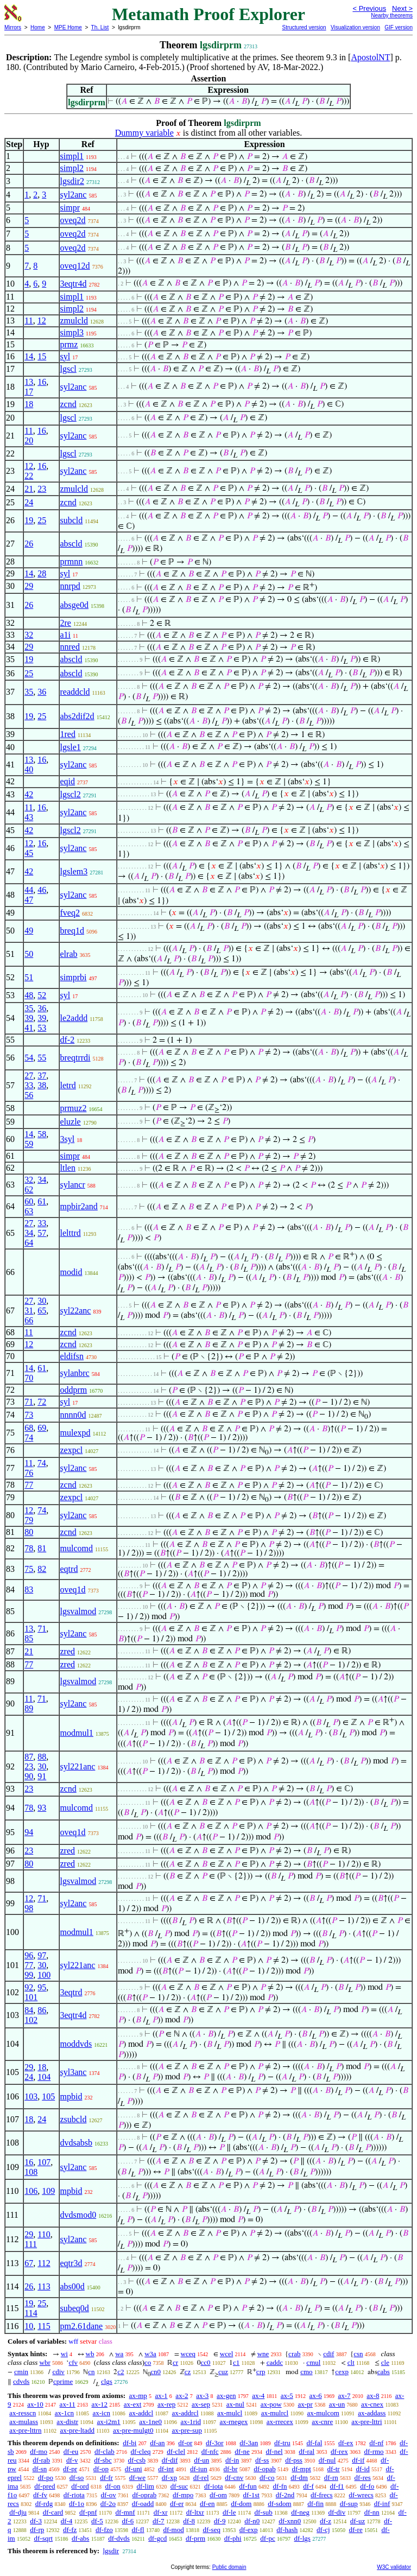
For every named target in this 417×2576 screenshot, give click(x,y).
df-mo (38, 2451)
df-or (185, 2443)
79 (28, 1520)
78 (28, 1548)
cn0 (155, 2372)
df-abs (81, 2538)
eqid (67, 781)
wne (263, 2354)
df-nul (327, 2460)
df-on (113, 2486)
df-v (72, 2460)
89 (28, 1708)
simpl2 (72, 168)
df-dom (241, 2503)
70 (28, 1377)
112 (43, 2263)
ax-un (337, 2404)
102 (30, 2020)
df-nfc (210, 2451)
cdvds (21, 2381)
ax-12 (99, 2404)
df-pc (267, 2538)
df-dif (170, 2460)
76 (28, 1472)
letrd (68, 1085)
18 (28, 404)
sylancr (72, 1184)
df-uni (133, 2469)
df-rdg (44, 2503)
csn (358, 2354)
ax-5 (287, 2395)
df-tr (333, 2469)
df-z (325, 2521)
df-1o (76, 2503)
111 (30, 2244)
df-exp (248, 2530)
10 (28, 2326)
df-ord (80, 2486)
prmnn (71, 561)
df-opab (264, 2469)
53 (41, 1027)
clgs (106, 2381)
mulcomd (76, 1548)
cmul (313, 2362)
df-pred (44, 2486)
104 (43, 2077)
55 (41, 1057)
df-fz (70, 2530)
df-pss (293, 2460)
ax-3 (202, 2395)
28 (41, 573)
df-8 (189, 2521)
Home (37, 27)
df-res (362, 2477)
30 (41, 1300)
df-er (177, 2503)
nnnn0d (73, 1414)
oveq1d (73, 1589)
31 (28, 1310)
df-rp (37, 2530)
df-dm (299, 2477)
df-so (77, 2477)
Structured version (304, 27)
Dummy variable (144, 132)
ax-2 (181, 2395)
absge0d (74, 605)
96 (28, 1955)
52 (41, 995)
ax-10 (35, 2404)
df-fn (280, 2486)
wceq (188, 2354)
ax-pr (305, 2404)
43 (28, 817)
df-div (336, 2512)
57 (41, 1233)
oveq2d (73, 220)
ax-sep (201, 2404)
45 (28, 853)
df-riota (74, 2495)
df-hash (287, 2530)
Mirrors (12, 27)
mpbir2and (79, 1206)
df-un (201, 2460)
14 (28, 356)
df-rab (41, 2460)
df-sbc (103, 2460)
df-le (229, 2512)
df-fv (40, 2495)
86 (41, 2010)
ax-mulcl (229, 2413)
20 (28, 440)
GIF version (398, 27)
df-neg (300, 2512)
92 (28, 1987)
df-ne (242, 2451)
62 (28, 1189)
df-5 (97, 2521)
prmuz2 (73, 1108)
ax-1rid (190, 2422)
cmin (21, 2372)
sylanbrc (75, 1373)
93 (41, 1807)
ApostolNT (370, 57)
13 (28, 381)
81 (41, 1548)
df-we (137, 2477)
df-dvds (119, 2538)
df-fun (248, 2486)
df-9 (220, 2521)
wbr (45, 2362)
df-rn (331, 2477)
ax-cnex (372, 2404)
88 (41, 1756)
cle (385, 2362)
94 (28, 1832)
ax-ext (132, 2404)
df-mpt (301, 2469)
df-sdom (279, 2503)
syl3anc (73, 2072)
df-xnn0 (290, 2521)
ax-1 (161, 2395)
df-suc (179, 2486)
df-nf (376, 2443)
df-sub (264, 2512)
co (147, 2362)
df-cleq (141, 2451)
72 (41, 1401)
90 (28, 1776)
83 (28, 1589)
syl (65, 356)
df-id (362, 2469)
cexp (342, 2372)
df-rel (201, 2477)
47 (28, 899)
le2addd (74, 1018)
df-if (358, 2460)
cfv (73, 2362)
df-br (230, 2469)
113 (43, 2286)
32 (28, 634)
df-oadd (143, 2503)
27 (28, 1075)
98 (28, 1908)
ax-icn (101, 2413)
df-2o (108, 2503)
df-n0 (252, 2521)
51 (28, 977)
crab (294, 2354)
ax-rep (166, 2404)
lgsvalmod (78, 1611)
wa (119, 2354)
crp (261, 2372)
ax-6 (315, 2395)
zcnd (68, 404)
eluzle (70, 1121)
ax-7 (344, 2395)
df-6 (128, 2521)
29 (28, 586)
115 (43, 2326)
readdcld (75, 691)
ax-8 (373, 2395)
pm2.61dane (81, 2326)
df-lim (145, 2486)
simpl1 (72, 156)
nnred (70, 646)
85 (28, 1638)
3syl (67, 1139)
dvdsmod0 (78, 2214)
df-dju (18, 2512)
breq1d (72, 930)
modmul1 (76, 1732)
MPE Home (68, 27)
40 (28, 769)
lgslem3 (74, 871)
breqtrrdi (75, 1057)
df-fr (106, 2477)
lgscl (68, 368)
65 (41, 1310)
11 (28, 320)
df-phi (233, 2538)
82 (41, 1568)
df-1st (251, 2495)
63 (28, 1211)
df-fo (367, 2486)
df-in (232, 2460)
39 (28, 1018)
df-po (45, 2477)
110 (43, 2234)
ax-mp (138, 2395)
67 (28, 2263)
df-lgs (302, 2538)
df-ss (262, 2460)
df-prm (195, 2538)
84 (28, 2010)
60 (28, 1201)
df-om (218, 2495)
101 (30, 1997)
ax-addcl (141, 2413)
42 (28, 794)
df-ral (306, 2451)
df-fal (314, 2443)
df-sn (40, 2469)
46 (41, 889)
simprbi (73, 977)
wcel (226, 2354)
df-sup (349, 2503)
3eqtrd (71, 1992)
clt (351, 2362)
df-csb (137, 2460)
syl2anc (73, 194)
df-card (53, 2512)
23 (41, 488)
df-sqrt (43, 2538)
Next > (402, 8)
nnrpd (70, 586)
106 (30, 2191)
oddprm (73, 1389)
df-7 (159, 2521)
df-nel (274, 2451)
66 (28, 1320)
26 (28, 543)
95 (41, 1987)
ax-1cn (64, 2413)
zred (67, 1651)
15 (41, 356)
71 (28, 1401)
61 (41, 1201)
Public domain (229, 2567)
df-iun (198, 2469)
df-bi (129, 2443)
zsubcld (73, 2119)
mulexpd (75, 1432)
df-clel (176, 2451)
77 (28, 1484)
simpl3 (72, 332)
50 (28, 954)
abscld (71, 543)
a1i (65, 634)
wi (64, 2354)
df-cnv (234, 2477)
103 (30, 2096)
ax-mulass (23, 2422)
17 (28, 391)
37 (41, 1075)
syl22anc (75, 1310)
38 (41, 1085)
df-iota (213, 2486)
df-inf (382, 2503)
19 (28, 520)
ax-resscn (22, 2413)
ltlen (67, 1167)
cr (175, 2362)
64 (28, 1242)
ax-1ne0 (150, 2422)
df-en (207, 2503)
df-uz (357, 2521)
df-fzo (104, 2530)
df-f (308, 2486)
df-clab (104, 2451)
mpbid (71, 2096)
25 (41, 520)
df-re (355, 2530)
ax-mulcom (323, 2413)
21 (28, 488)
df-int (166, 2469)
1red (67, 734)
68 (28, 1427)
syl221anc (78, 1766)
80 (28, 1532)
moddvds (76, 2043)
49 (28, 930)
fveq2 (70, 912)
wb (90, 2354)
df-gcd (157, 2538)
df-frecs (321, 2495)
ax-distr (67, 2422)
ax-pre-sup (187, 2430)
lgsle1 (70, 747)
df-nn (372, 2512)
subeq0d (74, 2308)
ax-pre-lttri (366, 2422)
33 (28, 1085)
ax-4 (258, 2395)
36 (41, 691)
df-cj (323, 2530)
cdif (328, 2354)
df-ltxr (195, 2512)
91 (41, 1776)
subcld (71, 520)
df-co (267, 2477)
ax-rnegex (233, 2422)
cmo (306, 2372)
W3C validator (394, 2567)
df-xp (169, 2477)
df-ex (345, 2443)
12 (41, 320)
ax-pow (271, 2404)
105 (48, 2096)
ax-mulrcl (275, 2413)
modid (71, 1272)
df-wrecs (361, 2495)
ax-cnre (322, 2422)
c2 (120, 2372)
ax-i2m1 (108, 2422)
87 (28, 1756)
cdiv (58, 2372)
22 (28, 475)
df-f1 (337, 2486)
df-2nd (285, 2495)
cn (91, 2372)
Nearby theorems (392, 15)
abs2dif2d (77, 716)
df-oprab (144, 2495)
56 (28, 1095)
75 (28, 1568)
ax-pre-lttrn (25, 2430)
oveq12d (75, 265)
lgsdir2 (72, 181)
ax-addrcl (185, 2413)
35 (28, 691)
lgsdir (111, 2551)
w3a (150, 2354)
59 (28, 1144)
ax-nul (235, 2404)
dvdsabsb (76, 2142)
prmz (69, 344)
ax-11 (67, 2404)
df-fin (315, 2503)
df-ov (108, 2495)
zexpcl (71, 1450)
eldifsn (72, 1356)
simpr (70, 207)
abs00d (72, 2286)
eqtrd (69, 1568)
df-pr (70, 2469)
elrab (69, 954)
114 (30, 2313)
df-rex (339, 2451)
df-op (101, 2469)
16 (41, 381)
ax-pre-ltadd (77, 2430)
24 (28, 502)
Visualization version (355, 27)
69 (41, 1427)
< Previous (369, 8)
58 (41, 1134)
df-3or (215, 2443)
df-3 (36, 2521)
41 (28, 1027)
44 (28, 889)
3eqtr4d (73, 283)
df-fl (138, 2530)
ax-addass (372, 2413)
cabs (383, 2372)
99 (28, 1974)
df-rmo (373, 2451)
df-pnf (88, 2512)
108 (30, 2172)
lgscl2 (70, 794)
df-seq (211, 2530)
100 (43, 1974)
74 (28, 1437)
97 (41, 1955)
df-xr (161, 2512)
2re (65, 622)
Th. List (100, 27)
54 (28, 1057)
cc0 (206, 2362)
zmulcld (74, 320)
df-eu (71, 2451)
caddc (275, 2362)
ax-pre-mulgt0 (133, 2430)
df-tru (282, 2443)
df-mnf (125, 2512)
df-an (157, 2443)
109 (48, 2191)
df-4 (67, 2521)
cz (188, 2372)
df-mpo (183, 2495)
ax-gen (226, 2395)
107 (43, 2162)
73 (28, 1414)
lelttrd (70, 1233)
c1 (236, 2362)
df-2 (67, 1039)
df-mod (173, 2530)
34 (41, 1179)
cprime (63, 2381)
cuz (223, 2372)
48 (28, 995)
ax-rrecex (280, 2422)
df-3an (248, 2443)
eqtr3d (71, 2263)
